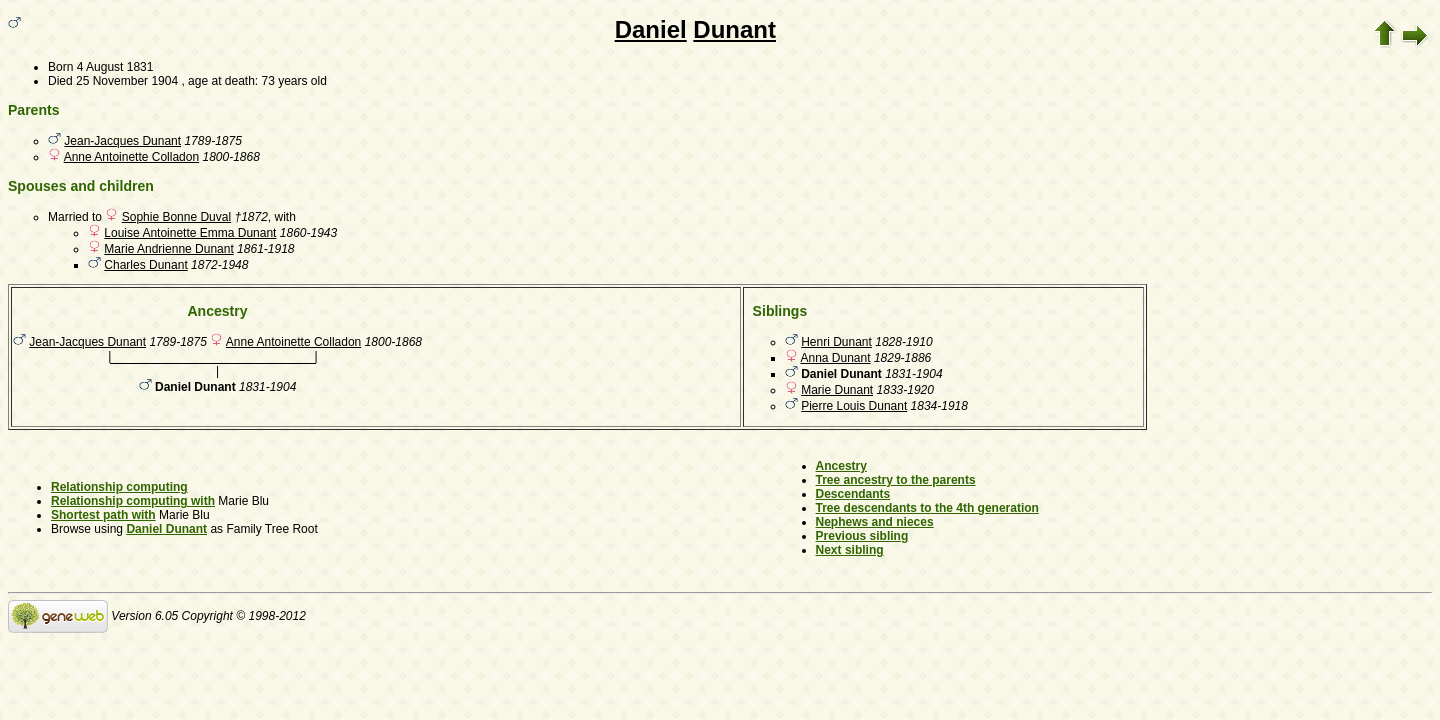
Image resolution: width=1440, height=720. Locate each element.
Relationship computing (119, 487)
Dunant (734, 29)
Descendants (853, 494)
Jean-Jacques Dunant (122, 141)
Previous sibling (862, 536)
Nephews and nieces (875, 522)
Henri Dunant (836, 342)
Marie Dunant (837, 390)
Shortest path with (103, 515)
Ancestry (841, 466)
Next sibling (850, 550)
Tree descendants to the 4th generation (927, 508)
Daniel (651, 29)
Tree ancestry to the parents (896, 480)
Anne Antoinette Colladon (131, 157)
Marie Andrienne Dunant (168, 249)
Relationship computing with (133, 501)
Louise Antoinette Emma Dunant (190, 233)
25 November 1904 (127, 81)
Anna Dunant (836, 358)
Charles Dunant (145, 265)
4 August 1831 (115, 67)
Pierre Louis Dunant (854, 406)
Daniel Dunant (166, 529)
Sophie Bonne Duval (176, 217)
